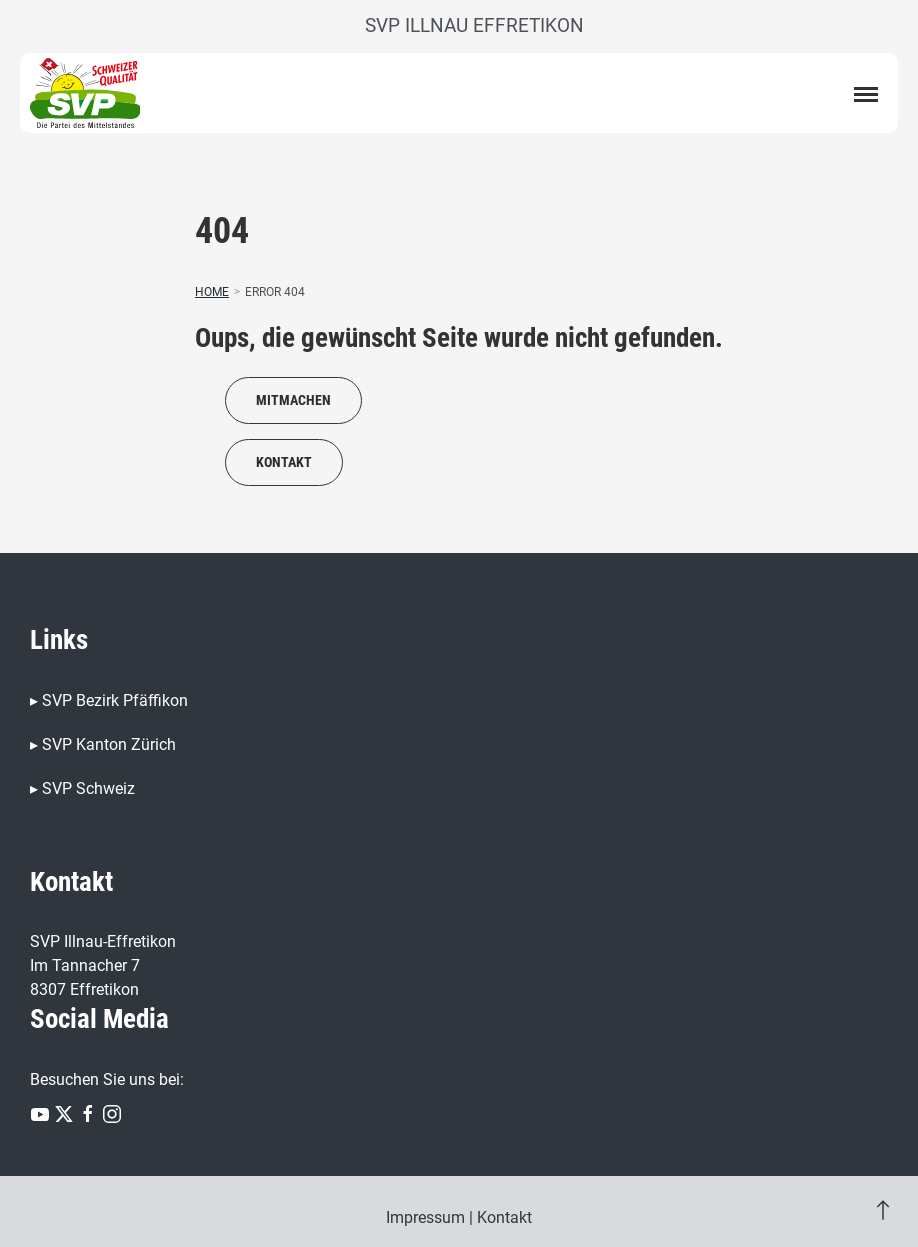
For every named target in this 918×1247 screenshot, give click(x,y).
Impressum (425, 1217)
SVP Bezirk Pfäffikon (115, 700)
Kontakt (284, 462)
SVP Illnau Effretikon (474, 25)
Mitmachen (293, 400)
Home (212, 292)
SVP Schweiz (88, 788)
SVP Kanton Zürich (109, 744)
